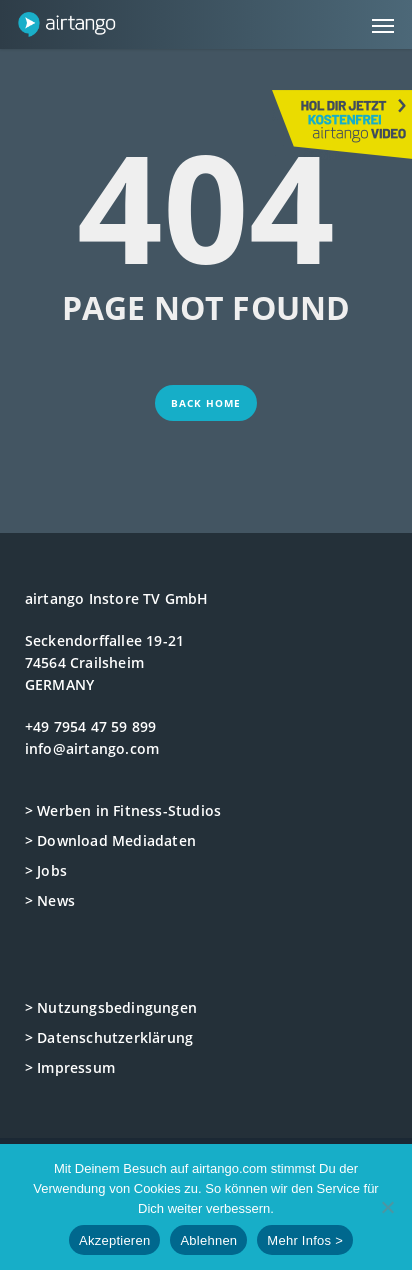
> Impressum (70, 1067)
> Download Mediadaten (110, 840)
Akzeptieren (114, 1240)
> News (50, 900)
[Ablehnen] (387, 1207)
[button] (383, 25)
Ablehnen (208, 1240)
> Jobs (46, 870)
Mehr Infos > (305, 1240)
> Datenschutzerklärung (109, 1037)
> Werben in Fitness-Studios (123, 810)
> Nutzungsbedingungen (111, 1007)
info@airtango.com (92, 748)
